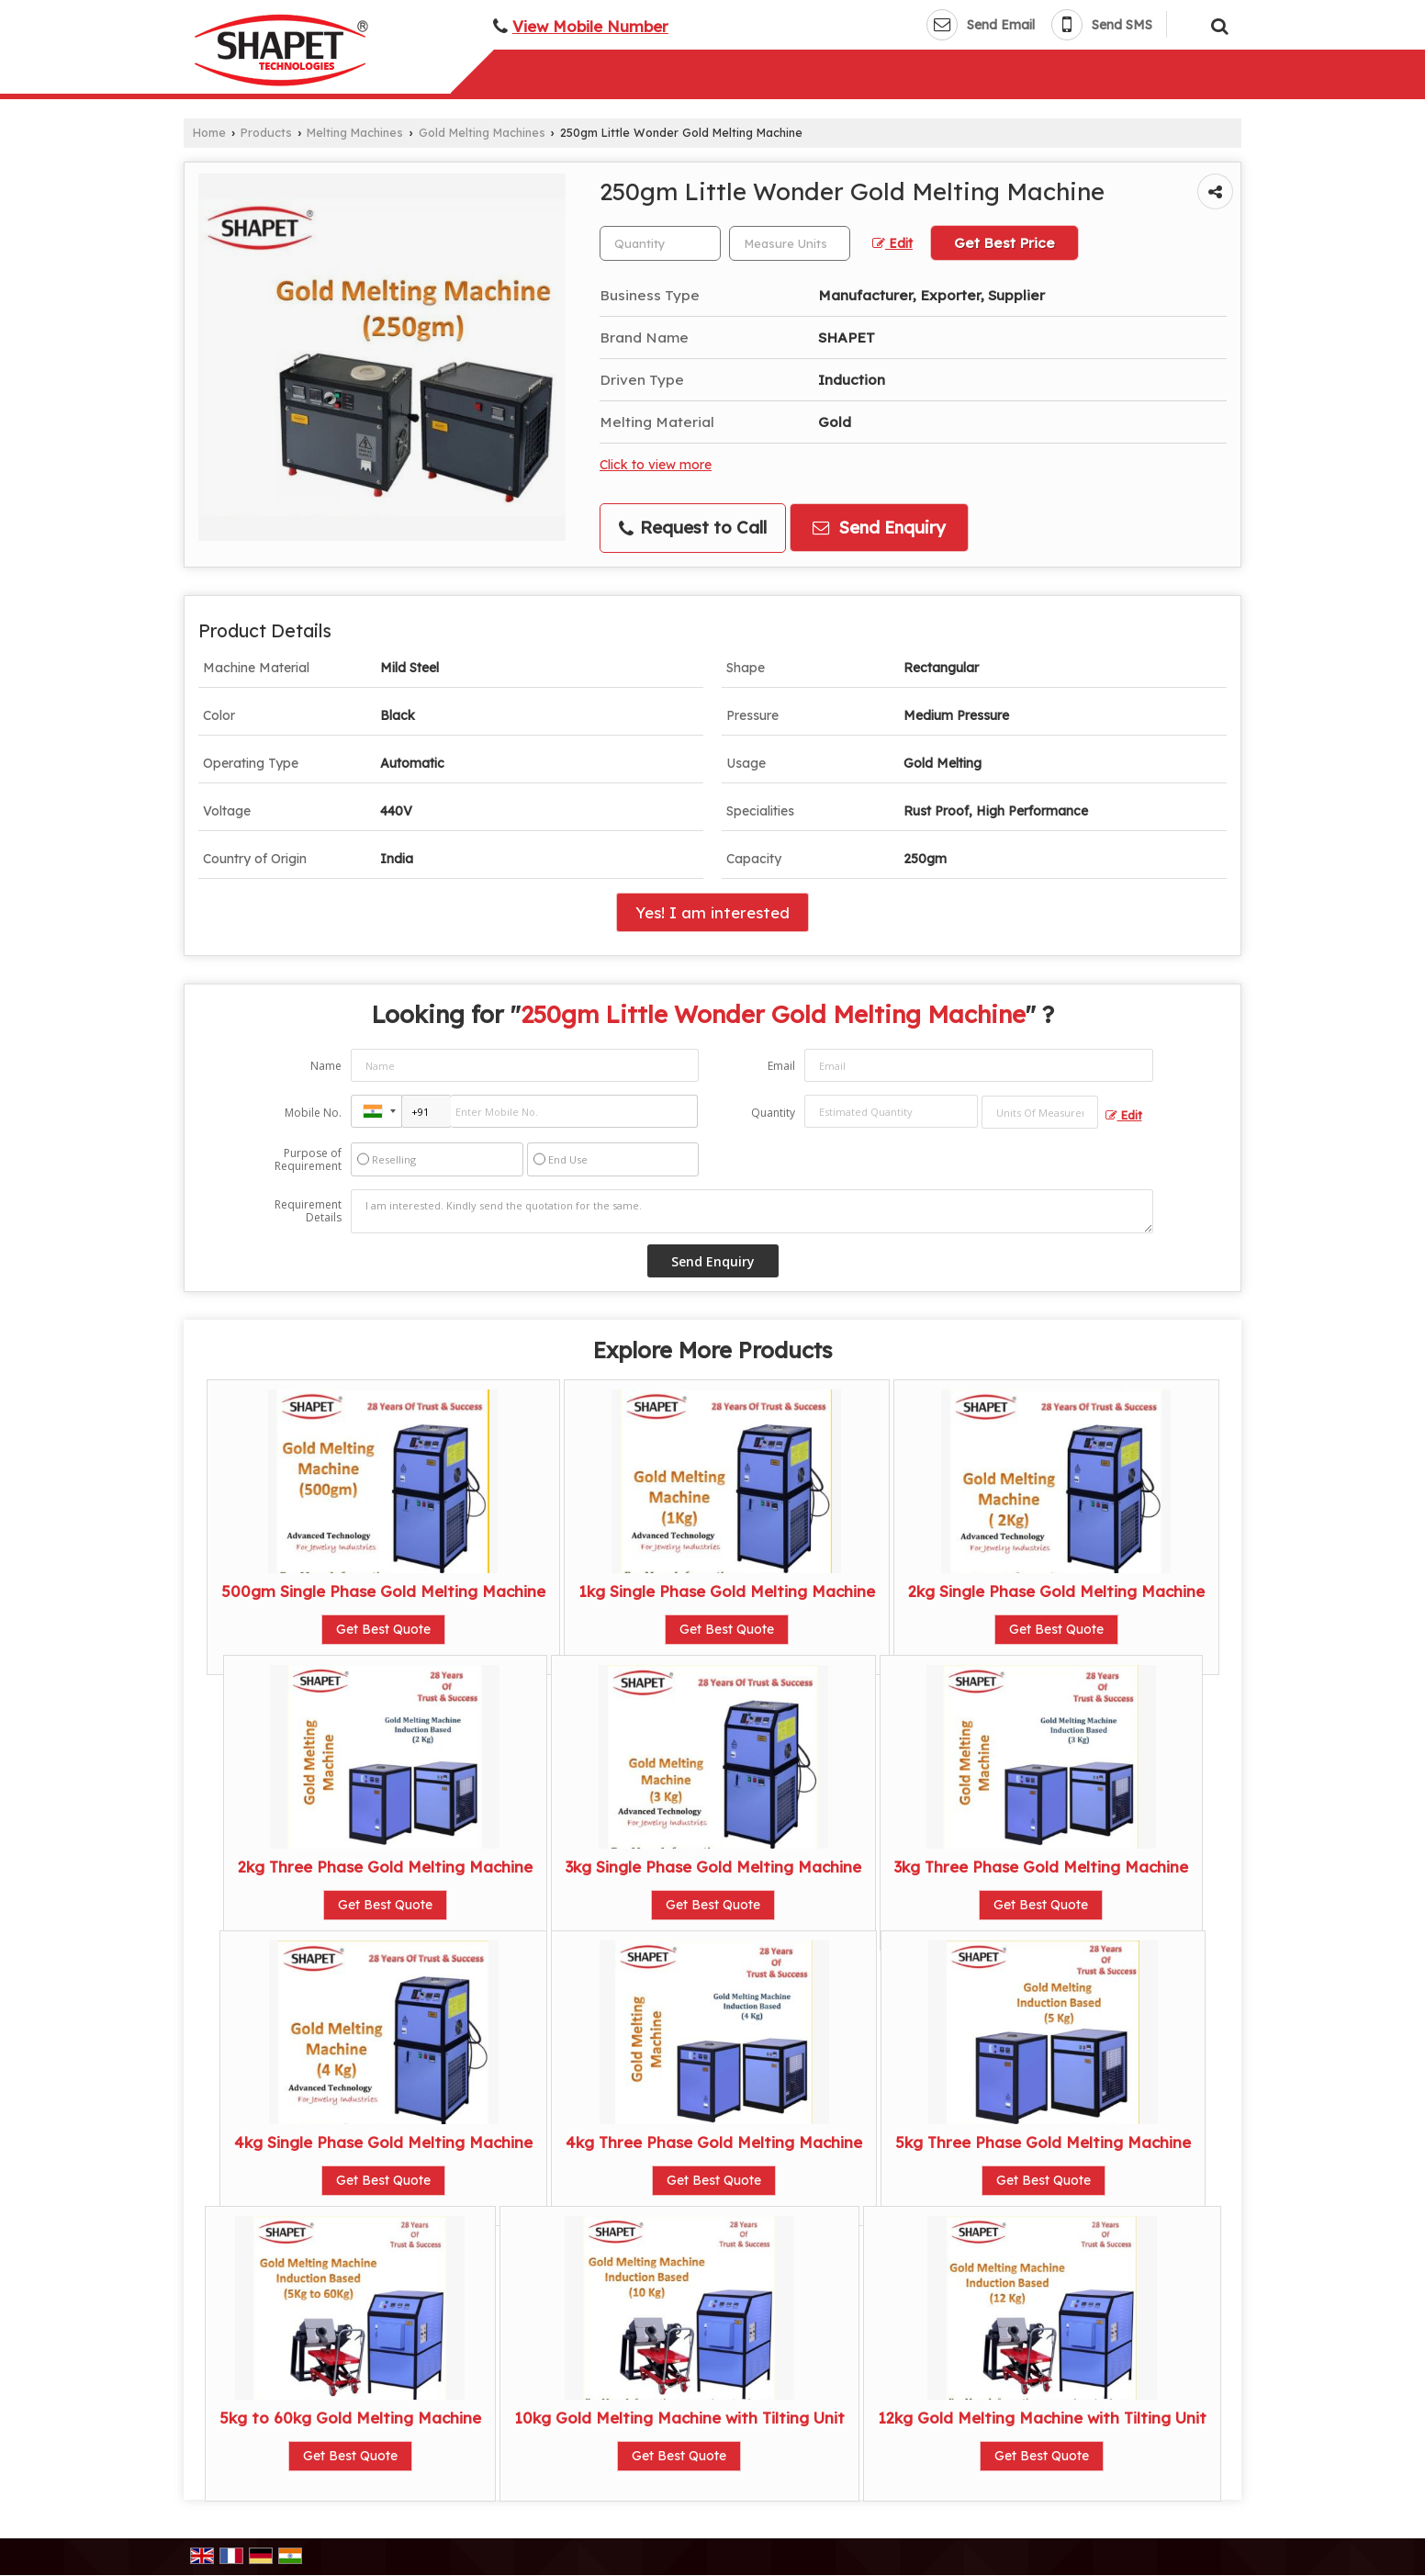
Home (209, 132)
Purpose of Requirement (308, 1160)
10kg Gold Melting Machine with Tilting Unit (679, 2417)
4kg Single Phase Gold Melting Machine (383, 2142)
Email (781, 1066)
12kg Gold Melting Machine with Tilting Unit (1042, 2417)
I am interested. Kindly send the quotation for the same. (752, 1211)
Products (266, 132)
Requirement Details (308, 1211)
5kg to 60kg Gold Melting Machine (350, 2417)
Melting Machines (355, 132)
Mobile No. (313, 1112)
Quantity (773, 1112)
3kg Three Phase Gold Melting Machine (1041, 1866)
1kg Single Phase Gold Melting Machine (726, 1591)
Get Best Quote (383, 1629)
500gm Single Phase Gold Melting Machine (383, 1591)
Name (326, 1066)
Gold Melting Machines (482, 132)
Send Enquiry (879, 527)
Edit (892, 243)
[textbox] (789, 243)
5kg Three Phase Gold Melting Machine (1043, 2142)
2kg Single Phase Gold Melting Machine (1056, 1591)
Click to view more (656, 464)
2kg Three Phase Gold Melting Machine (385, 1866)
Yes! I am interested (712, 912)
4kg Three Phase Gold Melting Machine (714, 2142)
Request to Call (693, 527)
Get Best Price (1004, 243)
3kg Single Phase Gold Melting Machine (713, 1866)
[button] (590, 26)
